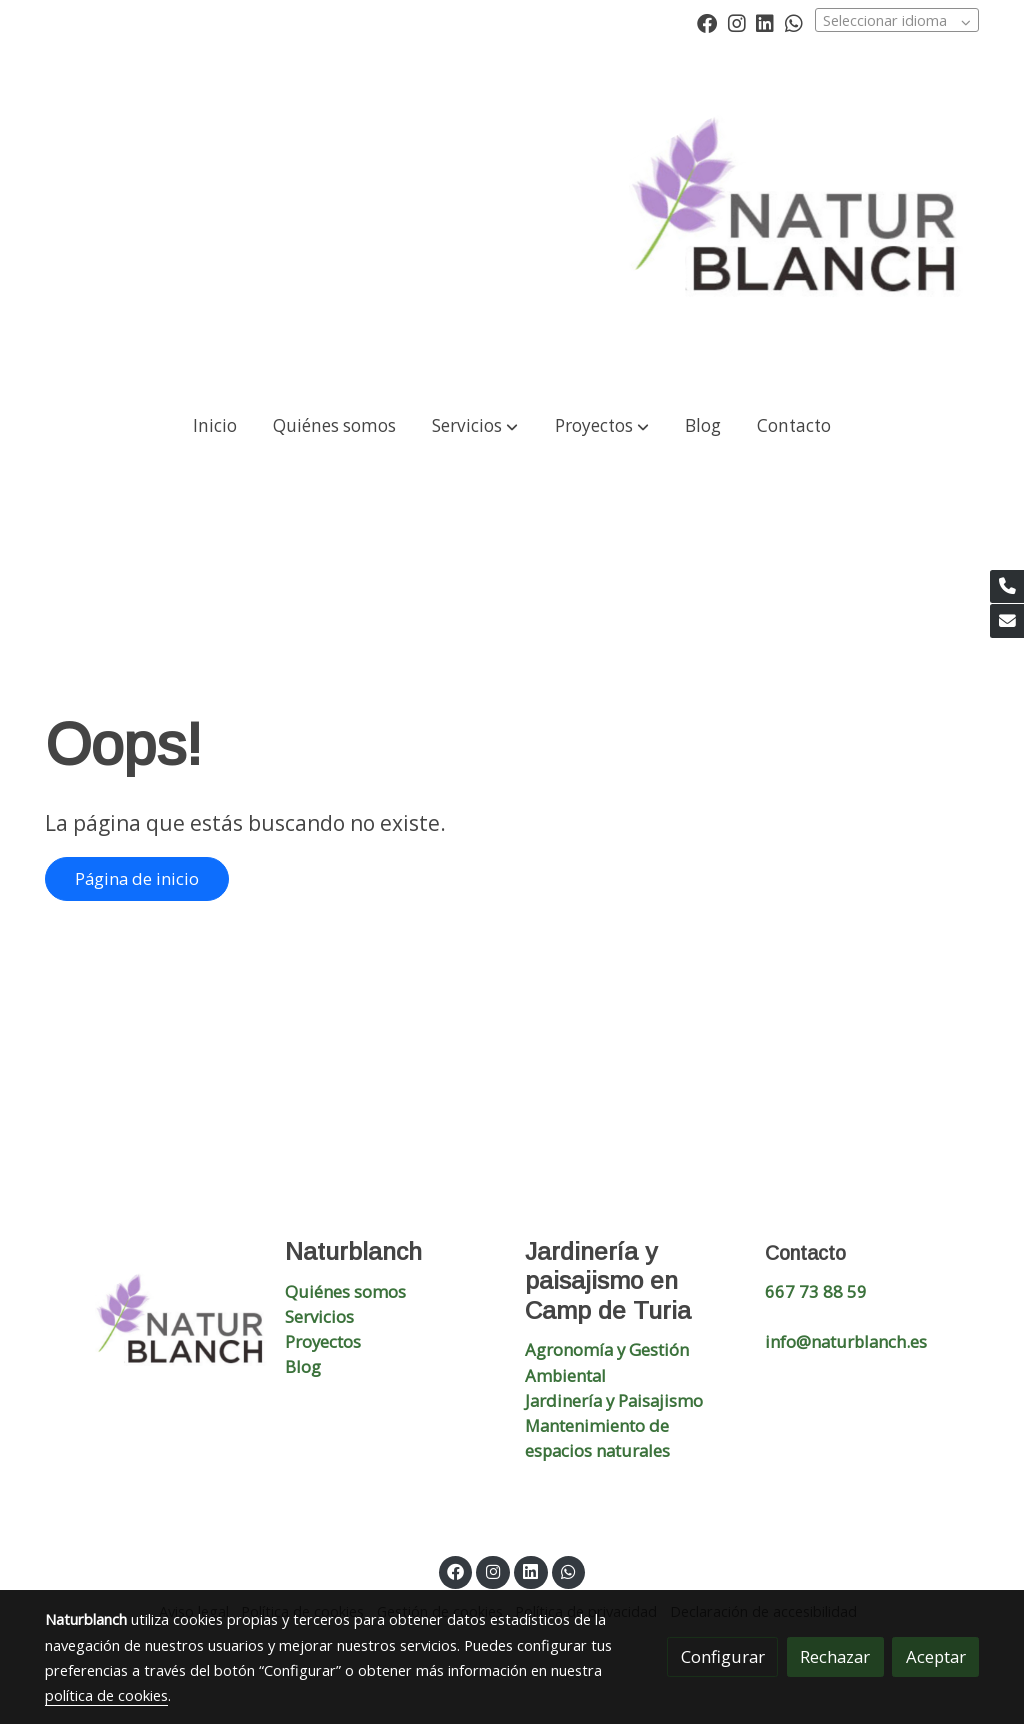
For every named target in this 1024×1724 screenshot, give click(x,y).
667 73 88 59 (816, 1291)
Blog (303, 1366)
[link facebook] (707, 22)
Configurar (723, 1656)
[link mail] (1007, 621)
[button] (475, 426)
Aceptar (936, 1656)
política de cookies (106, 1695)
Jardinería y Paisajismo (614, 1400)
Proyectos (323, 1341)
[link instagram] (737, 22)
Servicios (319, 1316)
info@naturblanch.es (846, 1341)
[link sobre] (152, 1327)
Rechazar (835, 1656)
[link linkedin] (765, 22)
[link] (804, 221)
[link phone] (1007, 587)
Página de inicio (137, 878)
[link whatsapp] (794, 22)
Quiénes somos (345, 1291)
